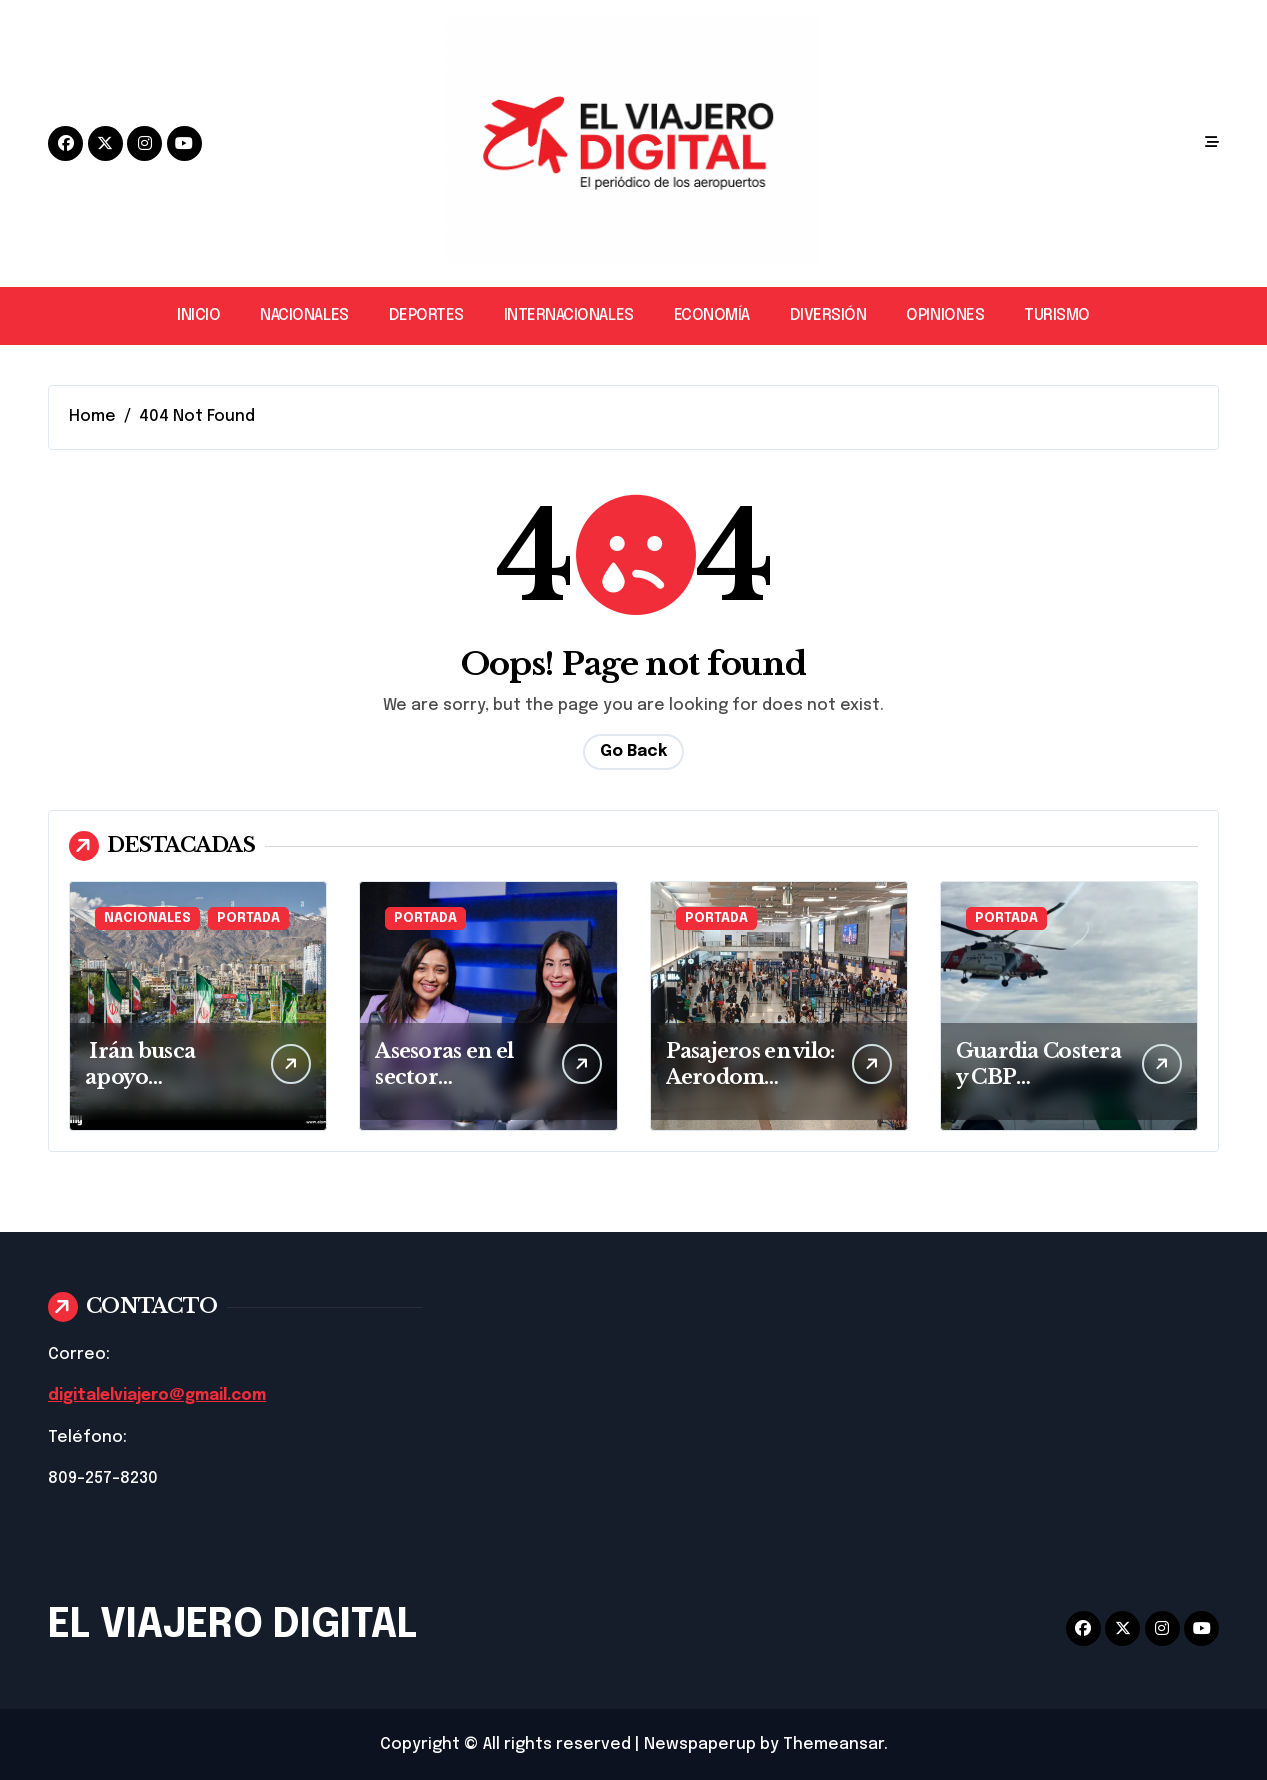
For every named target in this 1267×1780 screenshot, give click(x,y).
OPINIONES (945, 315)
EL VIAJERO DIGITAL (232, 1624)
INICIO (198, 315)
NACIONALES (304, 315)
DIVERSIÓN (828, 315)
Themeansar (833, 1743)
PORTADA (248, 918)
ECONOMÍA (712, 315)
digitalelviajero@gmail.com (161, 1395)
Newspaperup (700, 1743)
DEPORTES (426, 315)
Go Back (633, 751)
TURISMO (1057, 315)
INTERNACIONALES (569, 315)
